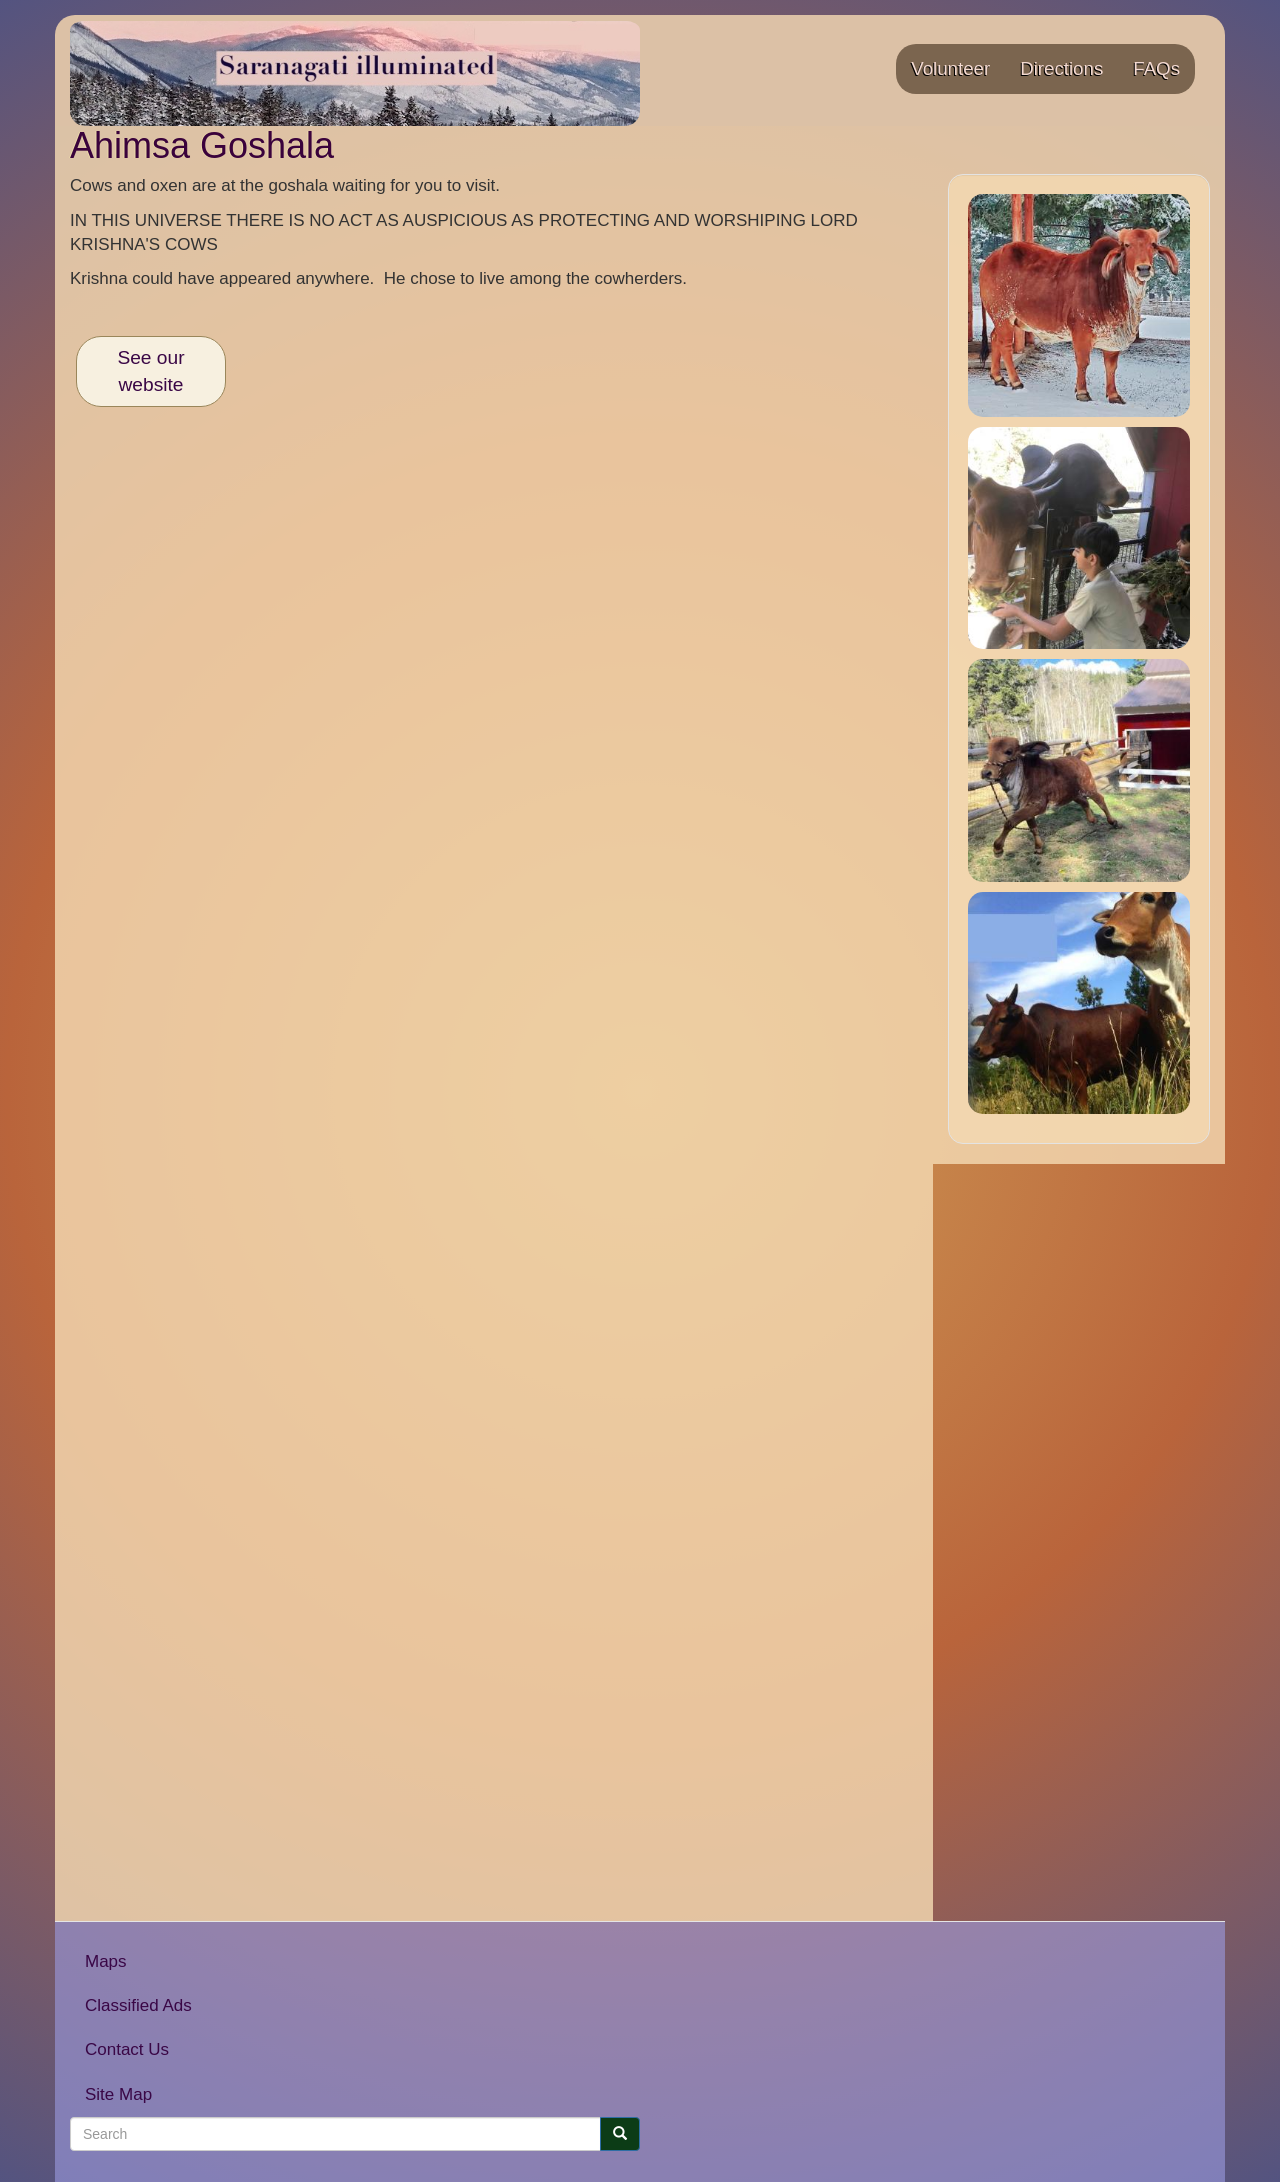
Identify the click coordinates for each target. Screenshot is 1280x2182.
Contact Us (127, 2049)
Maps (106, 1961)
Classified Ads (138, 2005)
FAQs (1156, 68)
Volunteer (950, 68)
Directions (1061, 68)
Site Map (118, 2094)
